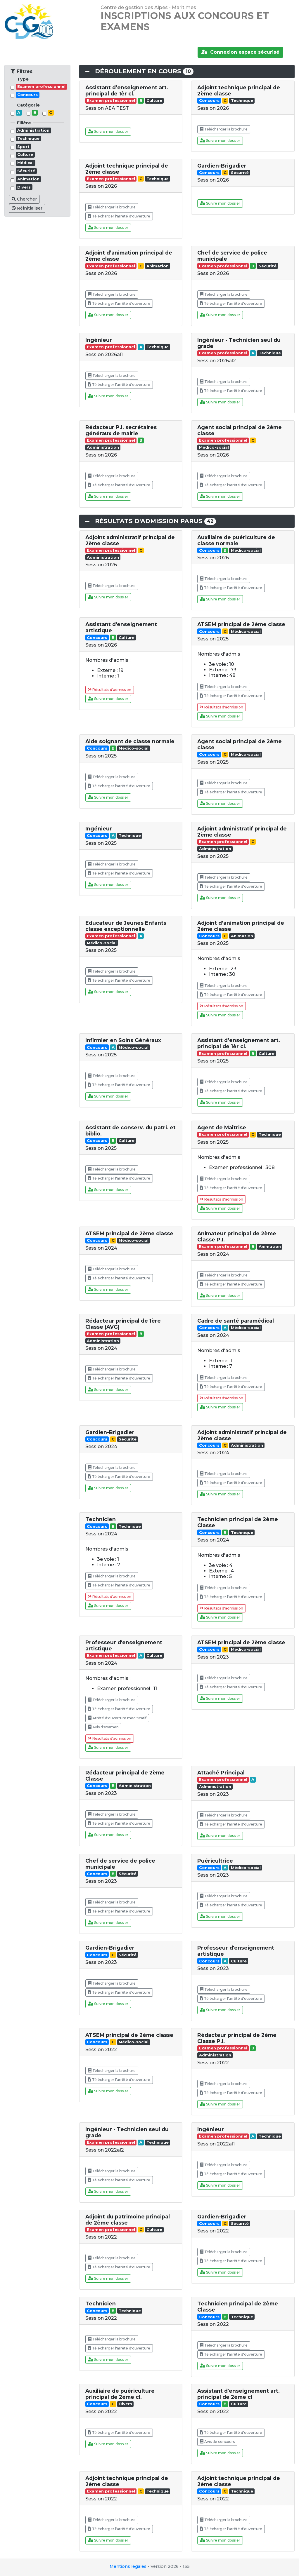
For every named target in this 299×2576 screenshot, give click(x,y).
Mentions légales (128, 2566)
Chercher (24, 199)
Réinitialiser (27, 208)
